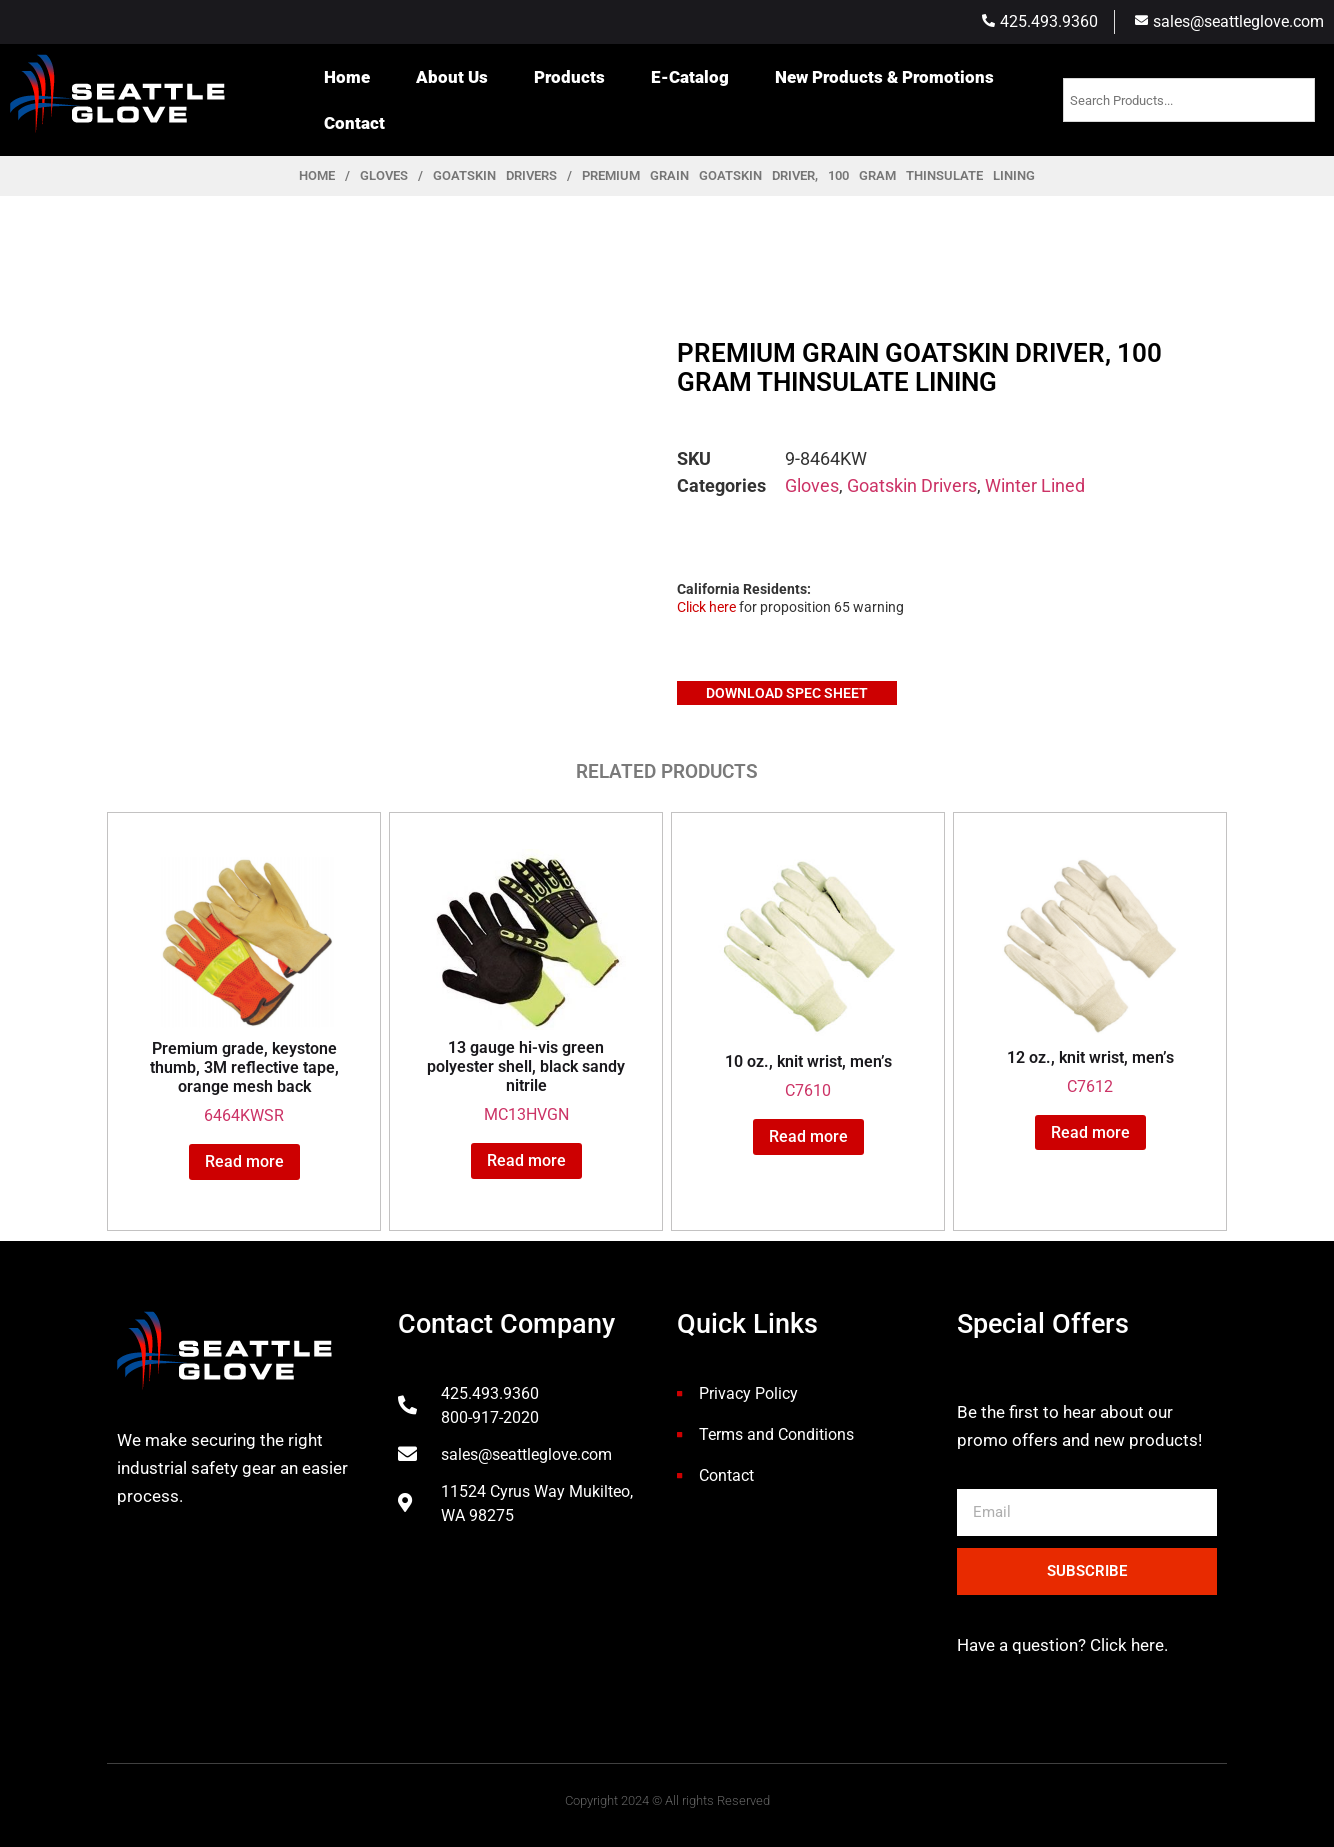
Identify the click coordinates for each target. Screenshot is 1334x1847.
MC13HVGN (526, 986)
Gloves (384, 175)
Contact (354, 123)
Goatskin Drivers (495, 175)
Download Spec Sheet (787, 693)
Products (569, 77)
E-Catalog (690, 77)
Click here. (1127, 1645)
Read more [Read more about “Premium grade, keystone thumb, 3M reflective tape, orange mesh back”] (244, 1161)
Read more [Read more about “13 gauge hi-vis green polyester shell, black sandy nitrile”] (526, 1160)
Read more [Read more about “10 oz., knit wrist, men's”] (808, 1136)
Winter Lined (1035, 485)
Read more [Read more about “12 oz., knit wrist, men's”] (1090, 1132)
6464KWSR (244, 987)
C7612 (1090, 972)
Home (347, 77)
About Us (452, 77)
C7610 (808, 975)
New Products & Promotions (884, 77)
